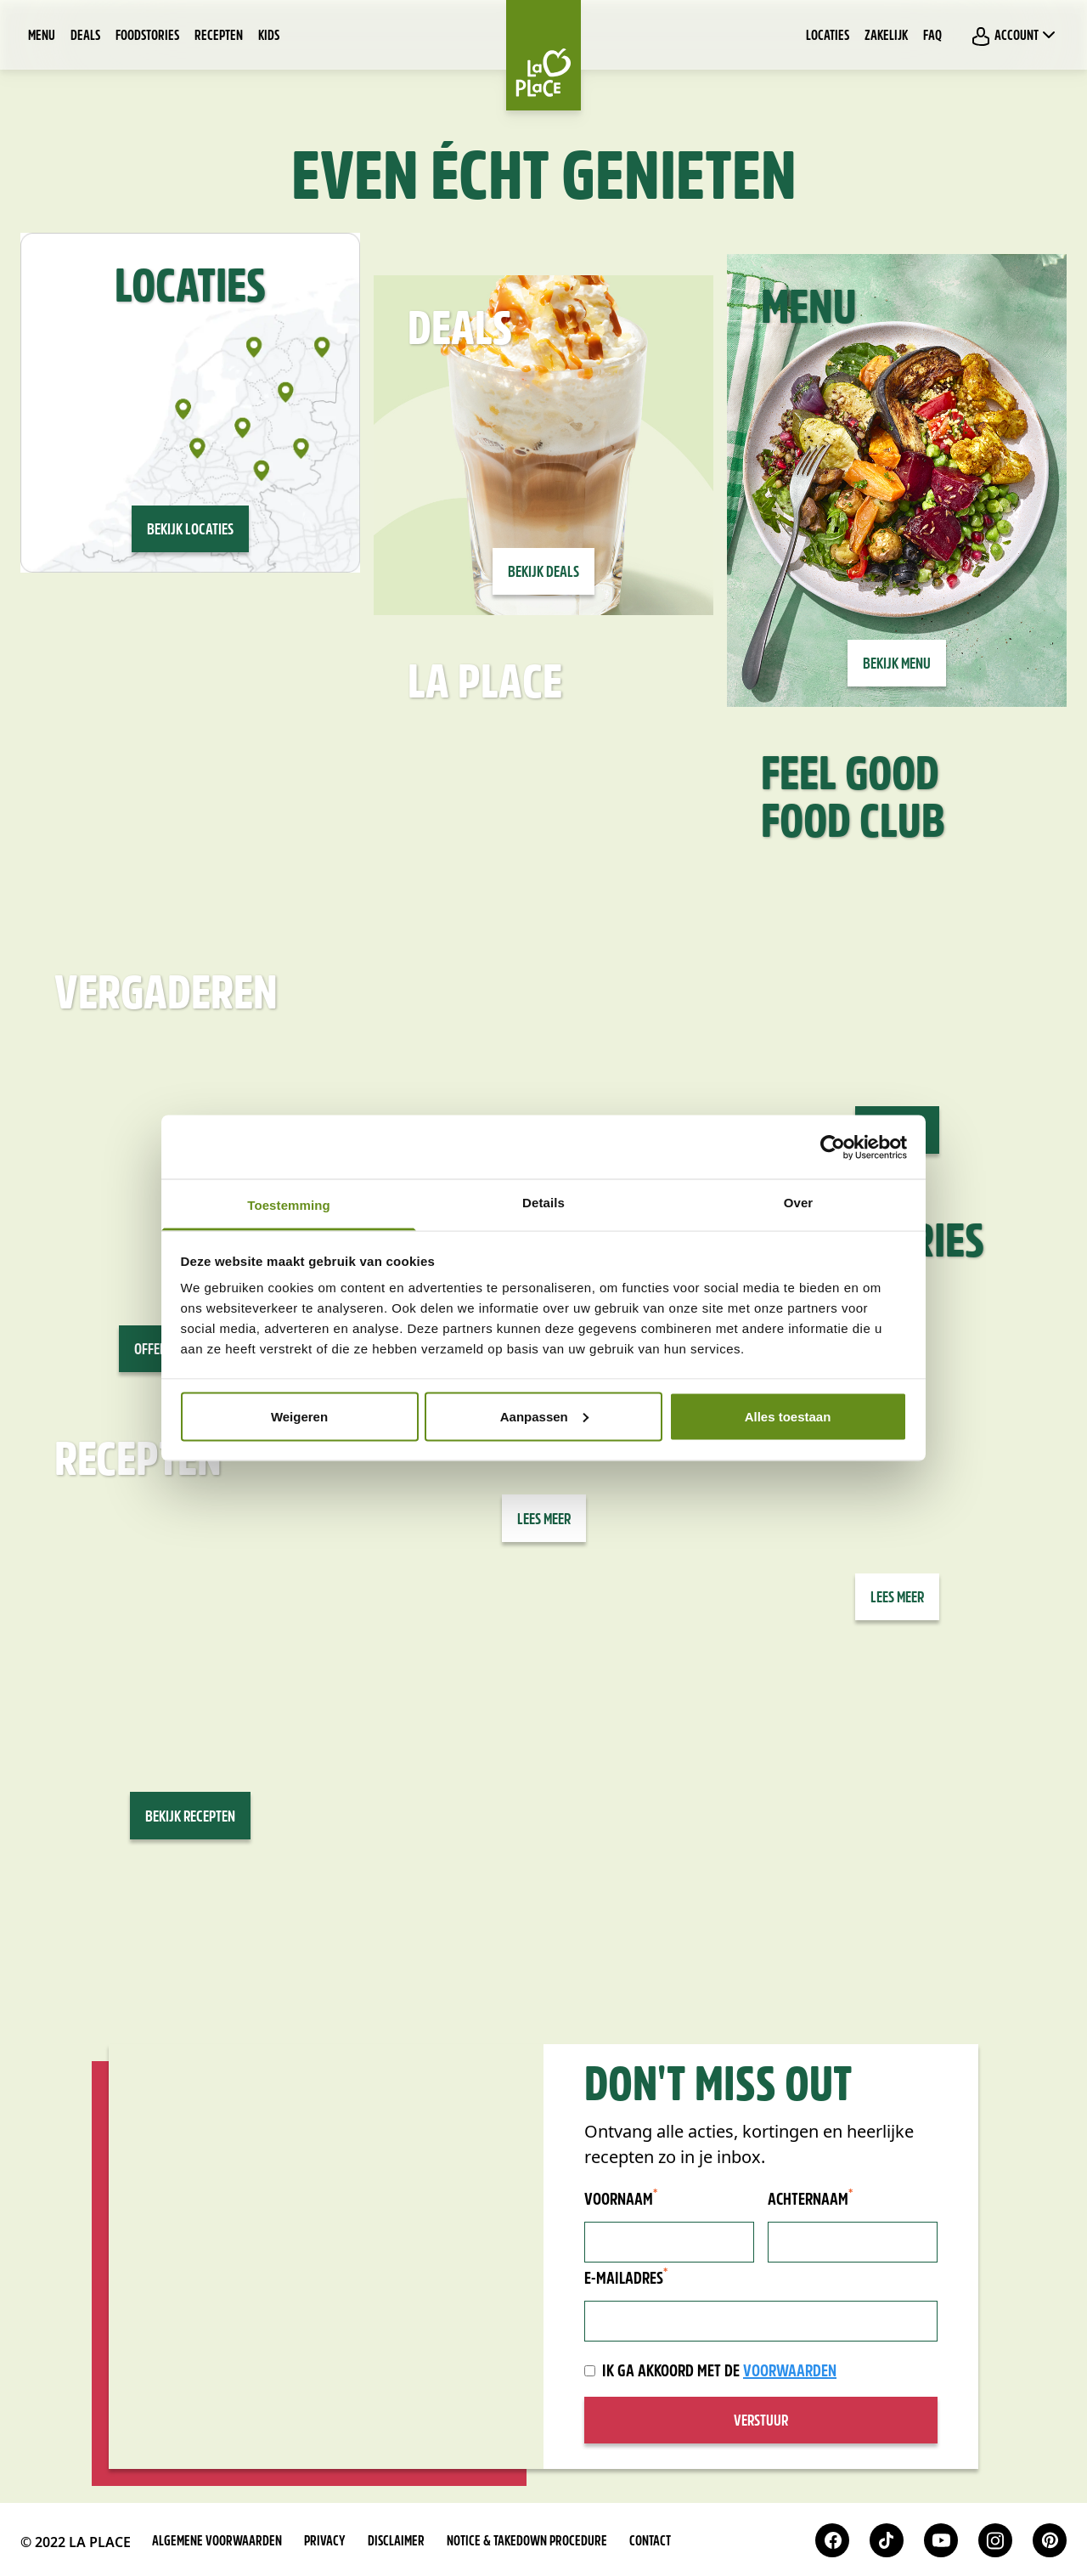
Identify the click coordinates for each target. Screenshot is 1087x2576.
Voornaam (620, 2199)
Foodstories (147, 36)
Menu (41, 36)
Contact (650, 2542)
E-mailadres (625, 2278)
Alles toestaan (788, 1416)
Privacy (325, 2542)
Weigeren (299, 1416)
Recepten (218, 36)
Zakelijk (886, 36)
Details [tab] (543, 1202)
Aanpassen (544, 1416)
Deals (85, 36)
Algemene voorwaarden (217, 2542)
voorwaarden (789, 2372)
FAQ (932, 36)
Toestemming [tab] (288, 1205)
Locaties (827, 36)
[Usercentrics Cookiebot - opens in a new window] (832, 1147)
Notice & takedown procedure (527, 2542)
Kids (268, 36)
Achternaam (810, 2199)
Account (1015, 36)
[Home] (543, 55)
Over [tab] (799, 1202)
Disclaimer (396, 2542)
